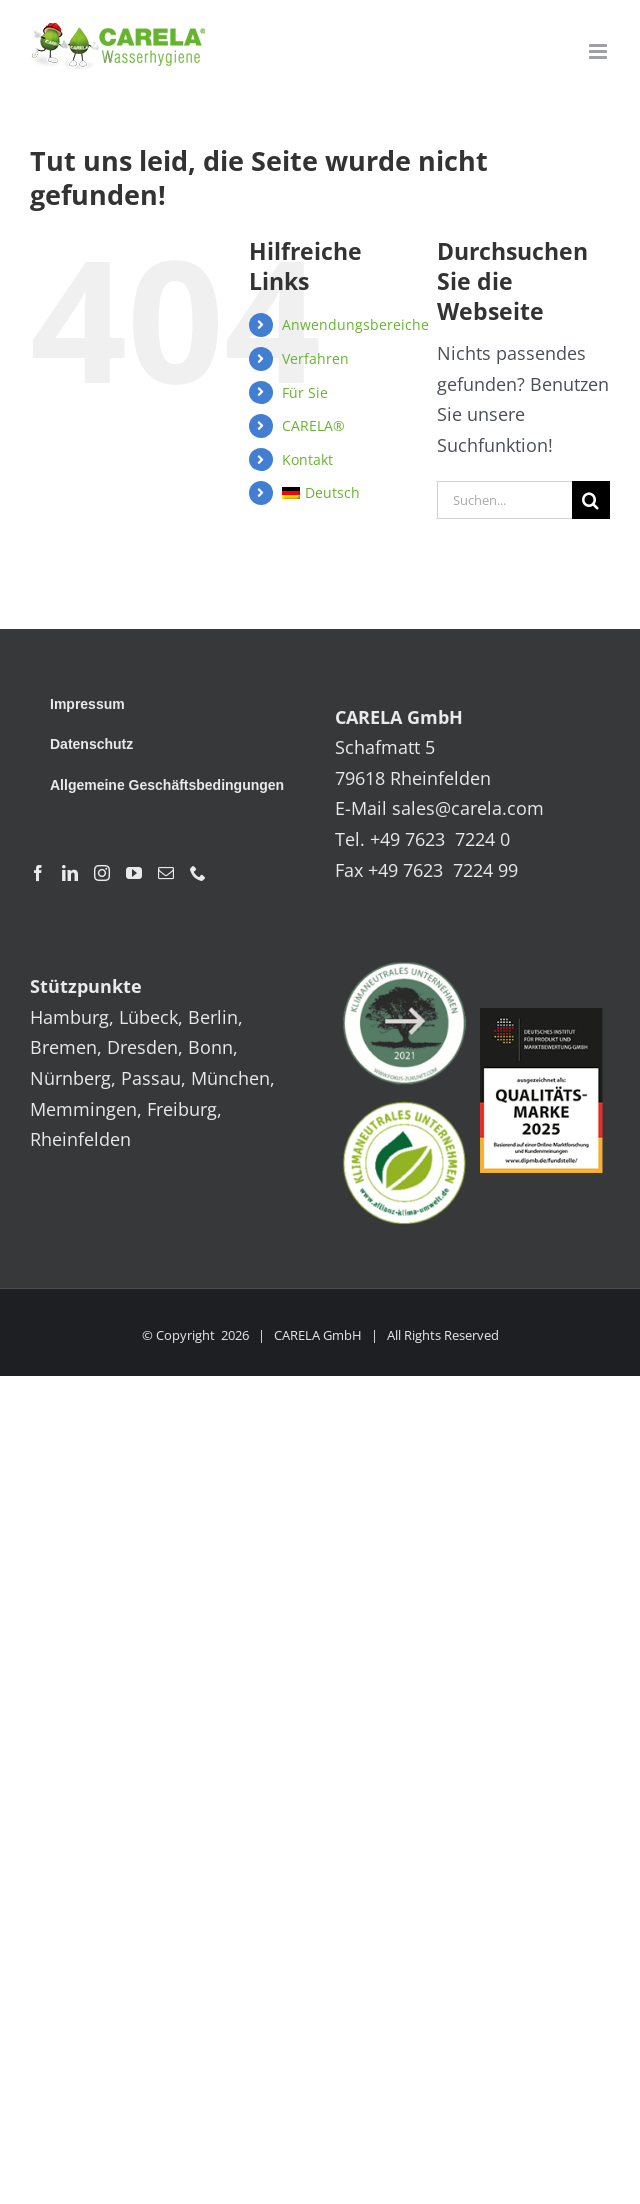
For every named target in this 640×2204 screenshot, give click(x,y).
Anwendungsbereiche (355, 324)
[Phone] (198, 873)
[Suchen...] (504, 500)
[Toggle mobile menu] (599, 51)
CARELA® (313, 425)
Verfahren (315, 358)
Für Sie (305, 392)
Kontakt (307, 459)
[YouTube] (134, 873)
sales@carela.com (468, 808)
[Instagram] (102, 873)
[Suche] (591, 500)
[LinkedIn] (70, 873)
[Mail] (166, 873)
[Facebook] (38, 873)
